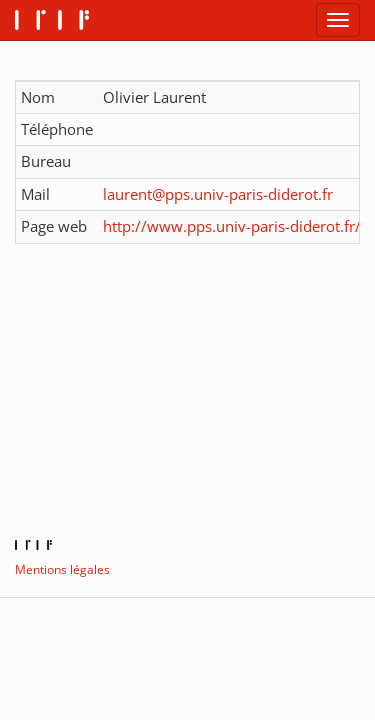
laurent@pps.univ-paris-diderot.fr (218, 194)
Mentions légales (62, 569)
